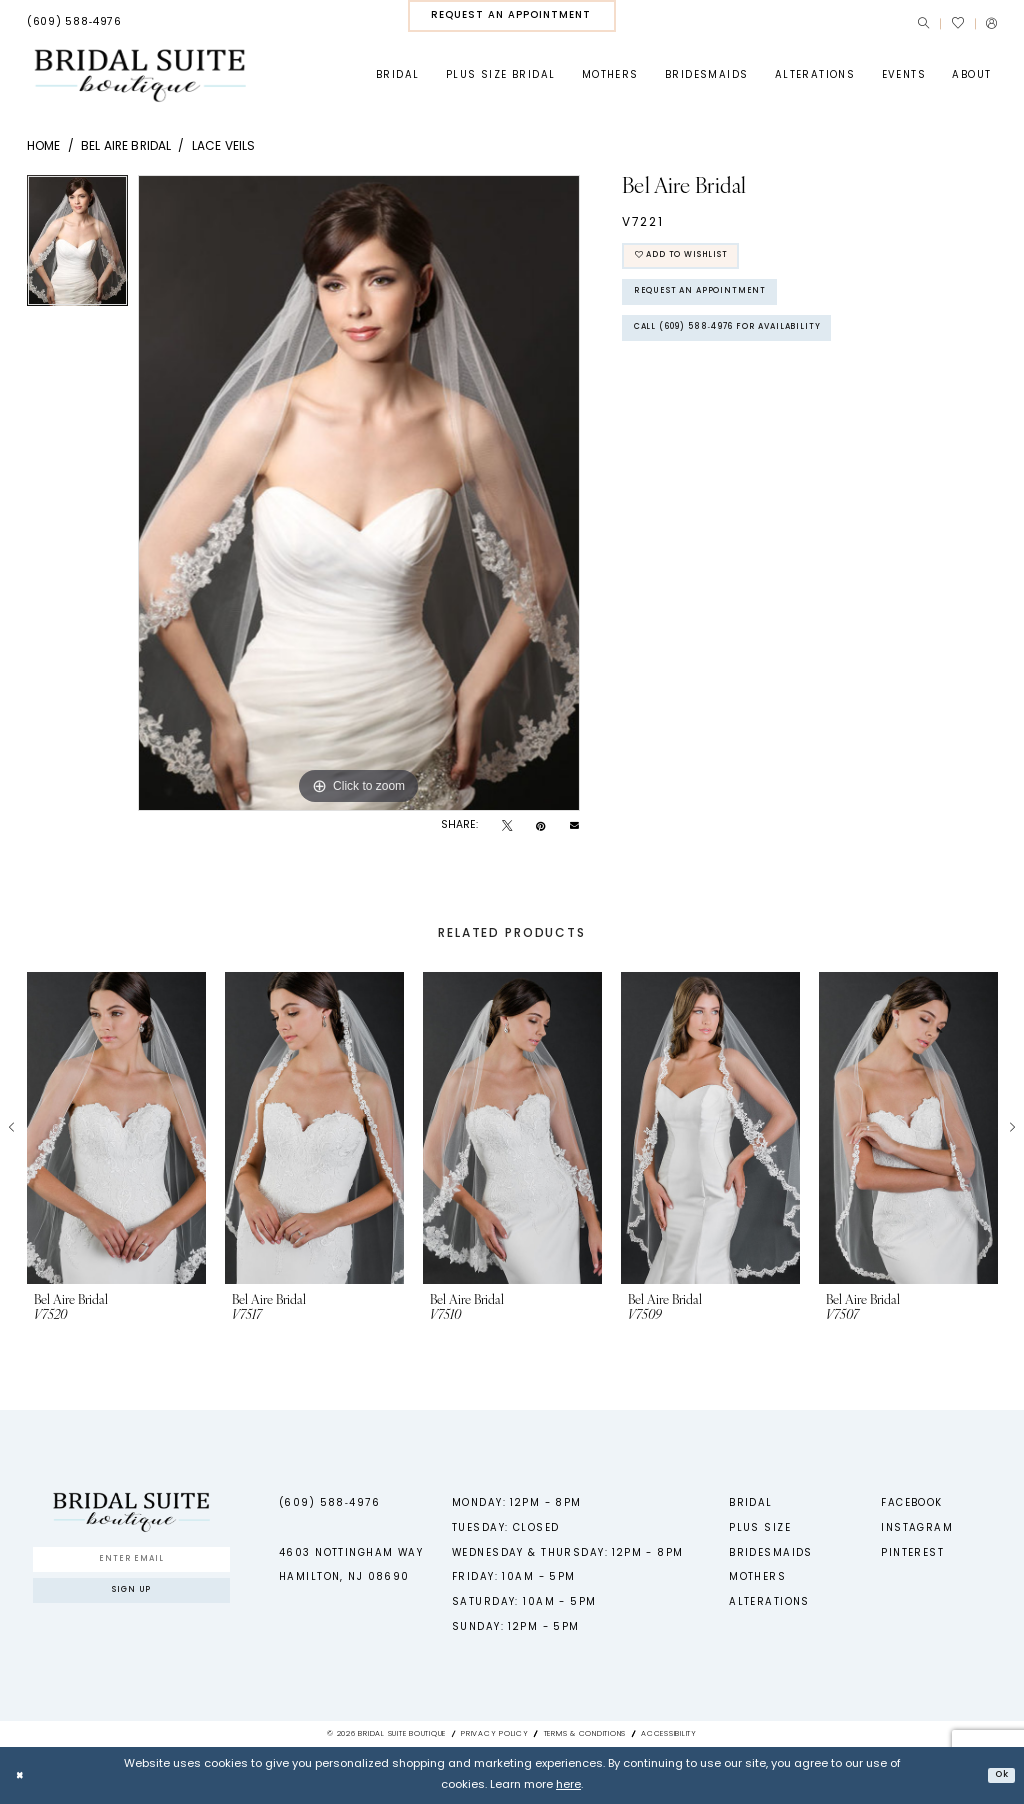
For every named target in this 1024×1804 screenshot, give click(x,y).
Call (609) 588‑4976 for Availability (756, 348)
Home (44, 147)
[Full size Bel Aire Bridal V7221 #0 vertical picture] (359, 493)
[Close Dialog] (22, 1775)
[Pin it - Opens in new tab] (540, 827)
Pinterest (912, 1553)
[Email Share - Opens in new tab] (574, 826)
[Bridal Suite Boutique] (139, 75)
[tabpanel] (77, 245)
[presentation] (116, 1128)
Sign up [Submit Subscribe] (132, 1600)
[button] (991, 24)
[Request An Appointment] (512, 16)
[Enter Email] (131, 1562)
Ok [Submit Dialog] (998, 1774)
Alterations (769, 1602)
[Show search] (923, 24)
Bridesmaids (771, 1553)
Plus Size (760, 1528)
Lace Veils (224, 147)
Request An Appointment (716, 304)
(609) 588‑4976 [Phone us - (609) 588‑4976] (329, 1503)
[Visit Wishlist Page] (957, 23)
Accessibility (669, 1734)
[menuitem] (74, 23)
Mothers (757, 1577)
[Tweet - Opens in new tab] (507, 827)
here (568, 1785)
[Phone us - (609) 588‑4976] (74, 23)
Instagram (917, 1528)
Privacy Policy (495, 1734)
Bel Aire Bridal (126, 147)
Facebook (911, 1503)
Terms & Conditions (585, 1734)
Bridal (751, 1503)
